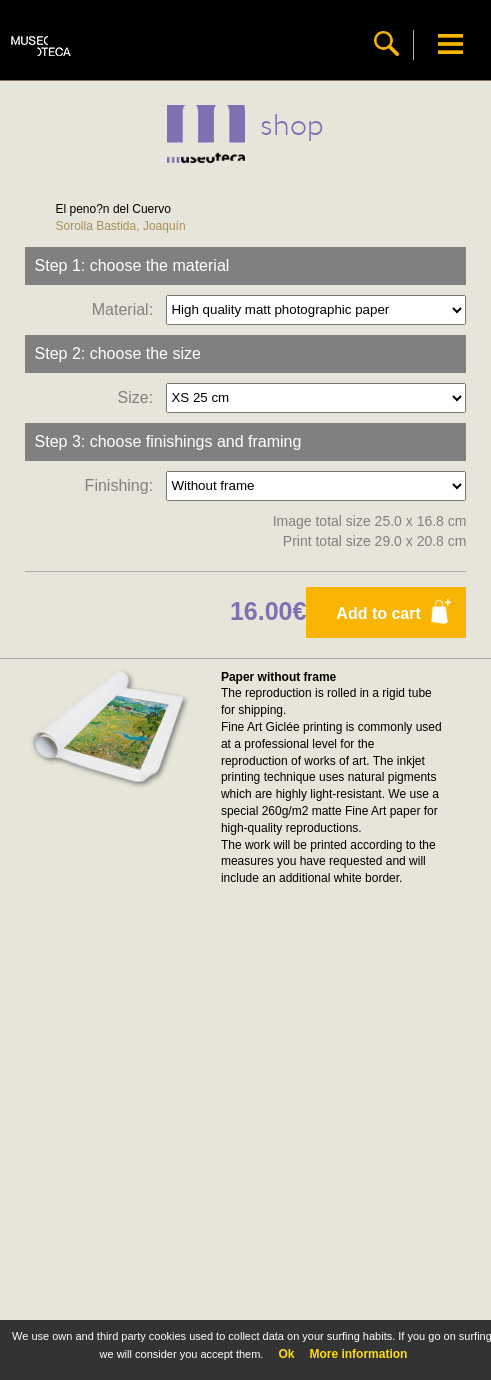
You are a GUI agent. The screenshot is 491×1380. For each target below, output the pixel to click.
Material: (127, 308)
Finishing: (123, 484)
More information (358, 1354)
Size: (140, 396)
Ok (286, 1354)
